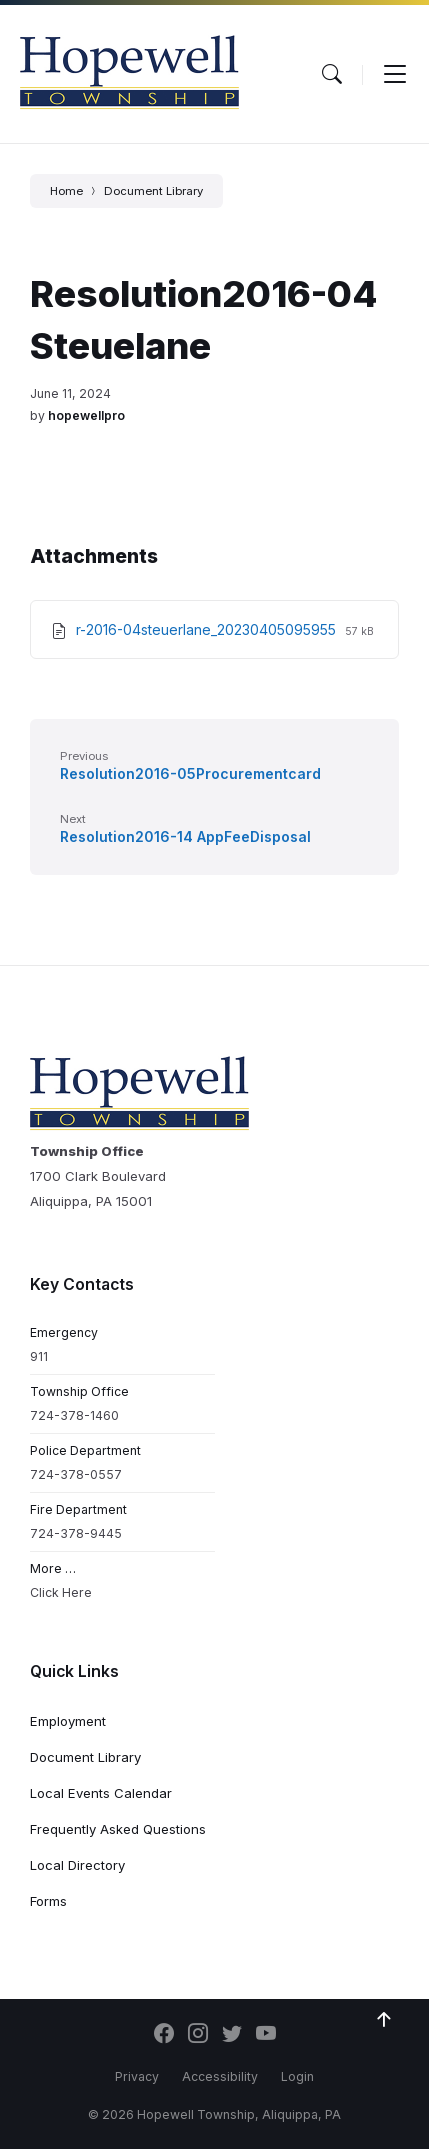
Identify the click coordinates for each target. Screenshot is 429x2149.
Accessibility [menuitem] (220, 2076)
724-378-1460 (74, 1415)
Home (66, 191)
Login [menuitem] (297, 2076)
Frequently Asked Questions (118, 1829)
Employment (68, 1721)
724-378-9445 (76, 1533)
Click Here (61, 1592)
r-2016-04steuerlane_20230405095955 (208, 629)
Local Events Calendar (101, 1793)
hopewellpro (86, 415)
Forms (48, 1901)
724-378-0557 (76, 1474)
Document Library (153, 191)
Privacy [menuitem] (137, 2076)
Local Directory (77, 1865)
